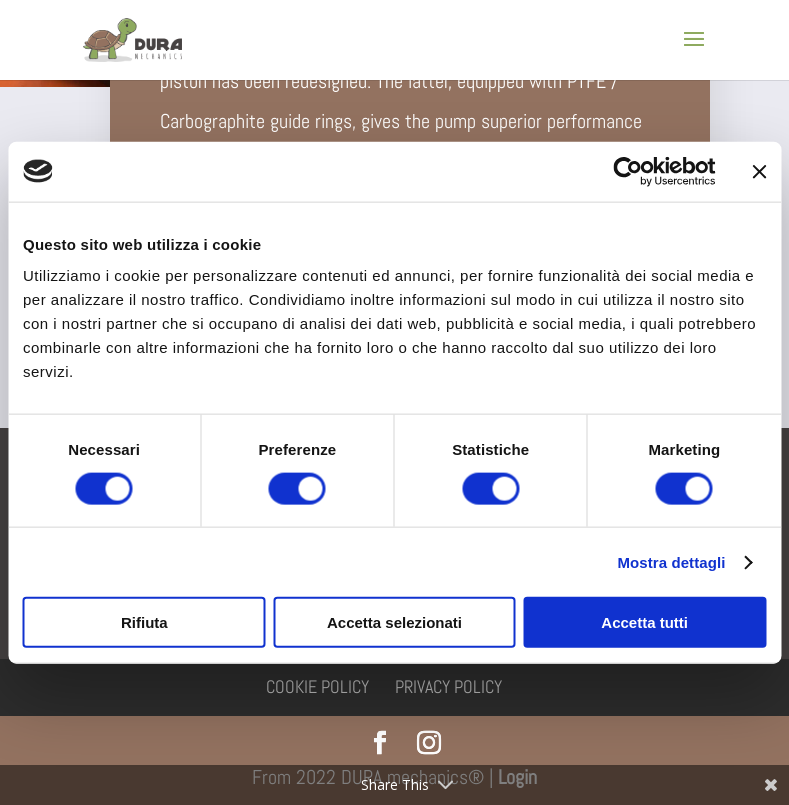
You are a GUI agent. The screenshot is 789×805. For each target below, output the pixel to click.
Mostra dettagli (671, 561)
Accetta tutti (644, 622)
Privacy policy (448, 686)
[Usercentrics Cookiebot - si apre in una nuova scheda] (627, 171)
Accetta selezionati (394, 622)
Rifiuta (144, 622)
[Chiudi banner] (759, 171)
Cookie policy (317, 686)
